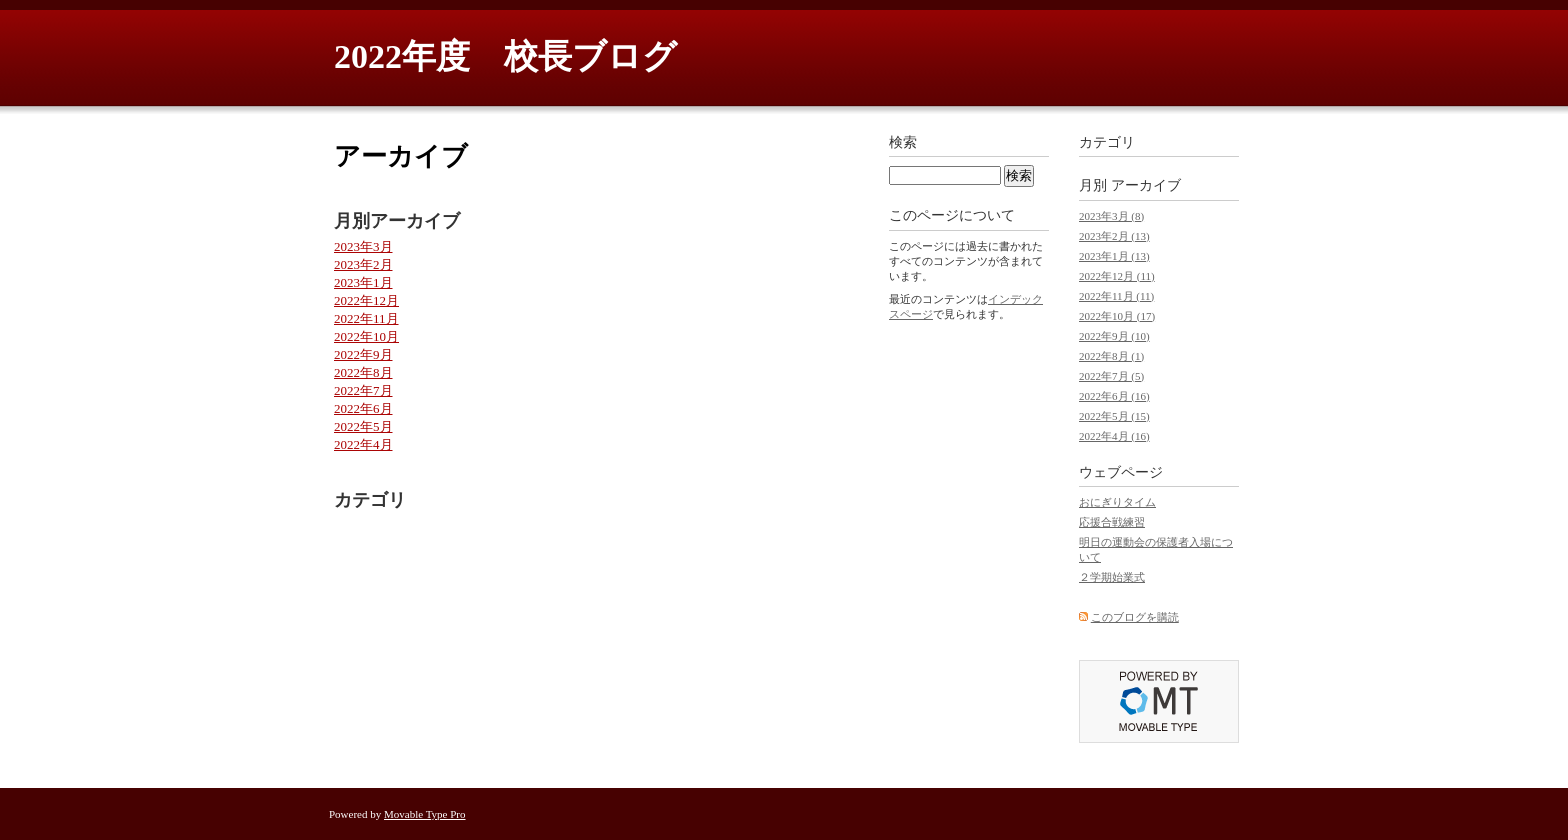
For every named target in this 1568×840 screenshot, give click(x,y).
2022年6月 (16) (1114, 396)
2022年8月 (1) (1111, 356)
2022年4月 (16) (1114, 436)
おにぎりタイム (1117, 502)
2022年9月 (363, 354)
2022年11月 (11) (1116, 296)
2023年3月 (363, 246)
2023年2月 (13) (1114, 236)
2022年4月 (363, 444)
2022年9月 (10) (1114, 336)
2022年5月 (363, 426)
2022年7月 (363, 390)
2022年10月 (366, 336)
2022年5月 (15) (1114, 416)
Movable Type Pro (425, 814)
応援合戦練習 (1112, 522)
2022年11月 (366, 318)
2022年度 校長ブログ (505, 56)
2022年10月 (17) (1117, 316)
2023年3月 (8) (1111, 216)
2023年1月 (363, 282)
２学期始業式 (1112, 577)
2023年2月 (363, 264)
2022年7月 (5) (1111, 376)
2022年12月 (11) (1117, 276)
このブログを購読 (1135, 617)
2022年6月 (363, 408)
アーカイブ (1146, 185)
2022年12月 (366, 300)
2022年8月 (363, 372)
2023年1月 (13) (1114, 256)
